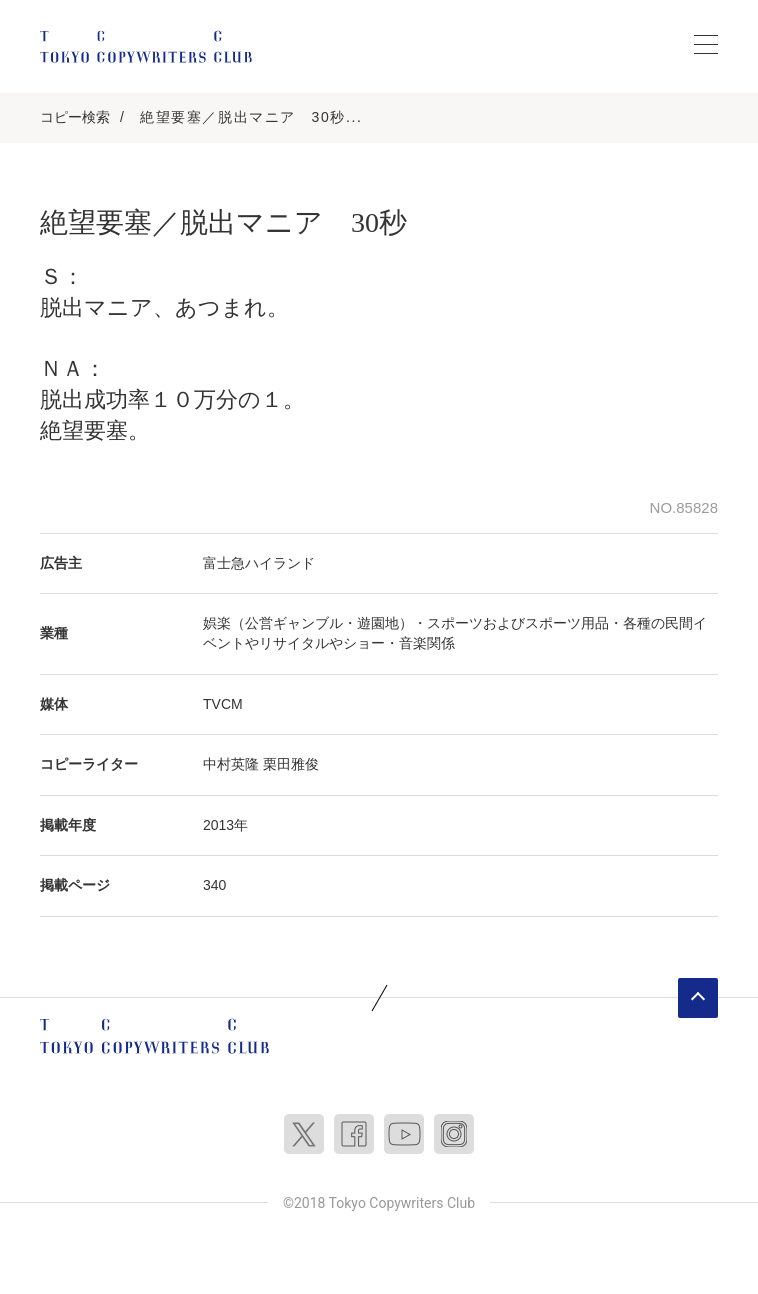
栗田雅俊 (291, 764)
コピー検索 (75, 117)
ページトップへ (698, 998)
